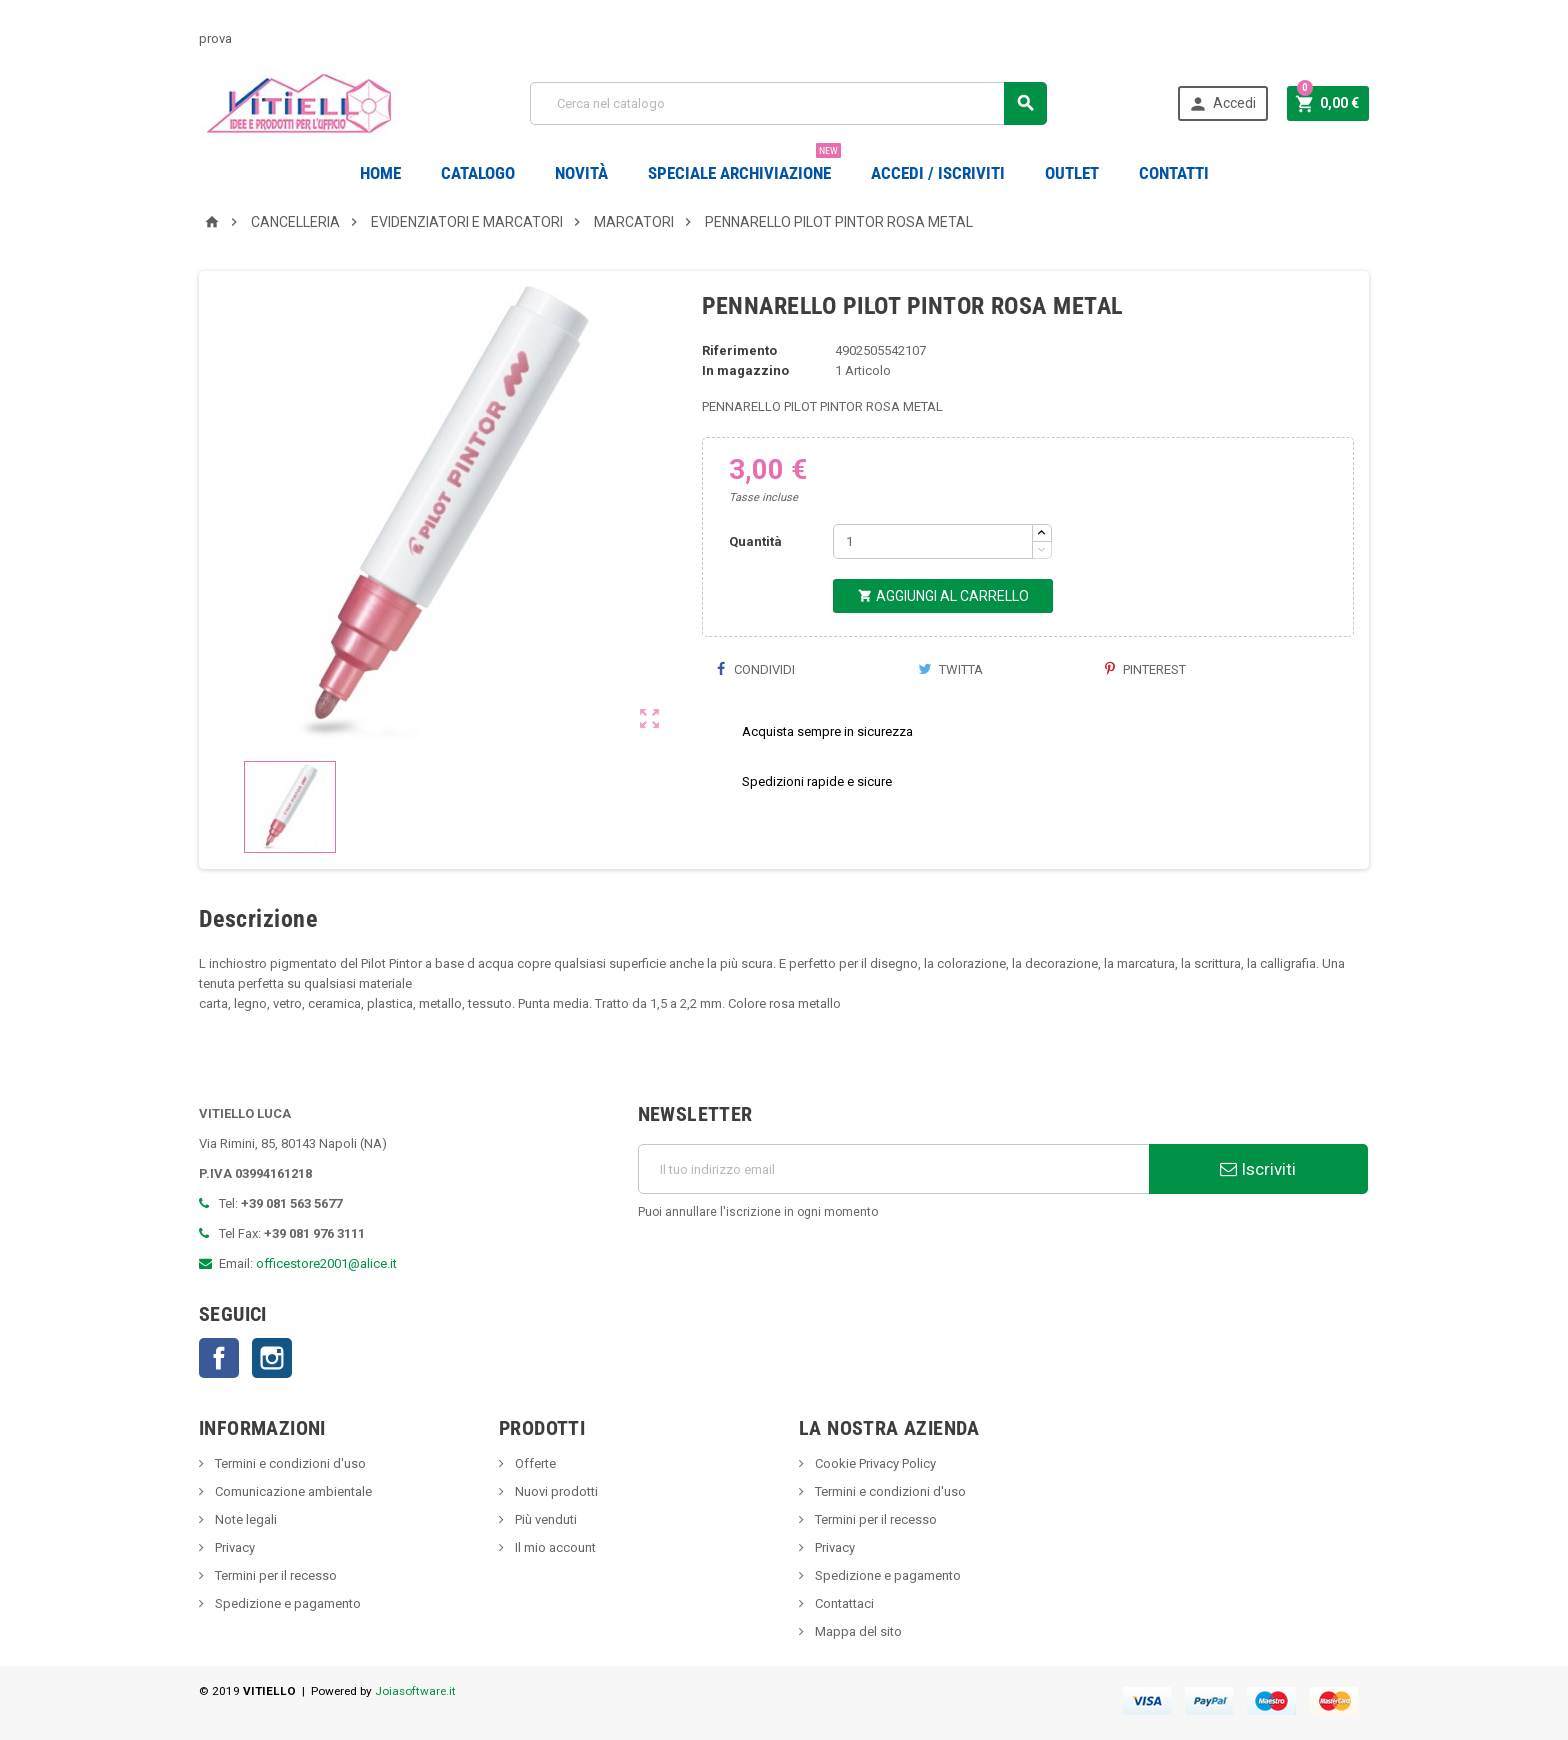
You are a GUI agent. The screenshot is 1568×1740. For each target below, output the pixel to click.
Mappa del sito (857, 1631)
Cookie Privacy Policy (874, 1463)
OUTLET (1072, 173)
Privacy (233, 1547)
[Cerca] (788, 103)
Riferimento (739, 350)
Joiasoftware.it (415, 1691)
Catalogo (478, 173)
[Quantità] (933, 541)
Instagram (272, 1358)
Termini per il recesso (274, 1575)
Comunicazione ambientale (292, 1491)
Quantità (755, 541)
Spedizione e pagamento (286, 1603)
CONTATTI (1174, 173)
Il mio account (554, 1547)
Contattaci (843, 1603)
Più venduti (544, 1519)
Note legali (244, 1519)
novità (581, 173)
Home (380, 173)
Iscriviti (1258, 1169)
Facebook (219, 1358)
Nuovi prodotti (555, 1491)
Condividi (756, 669)
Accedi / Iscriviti (938, 173)
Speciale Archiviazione (744, 165)
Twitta (950, 669)
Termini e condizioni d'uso (289, 1463)
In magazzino (745, 370)
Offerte (534, 1463)
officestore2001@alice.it (326, 1263)
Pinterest (1145, 669)
